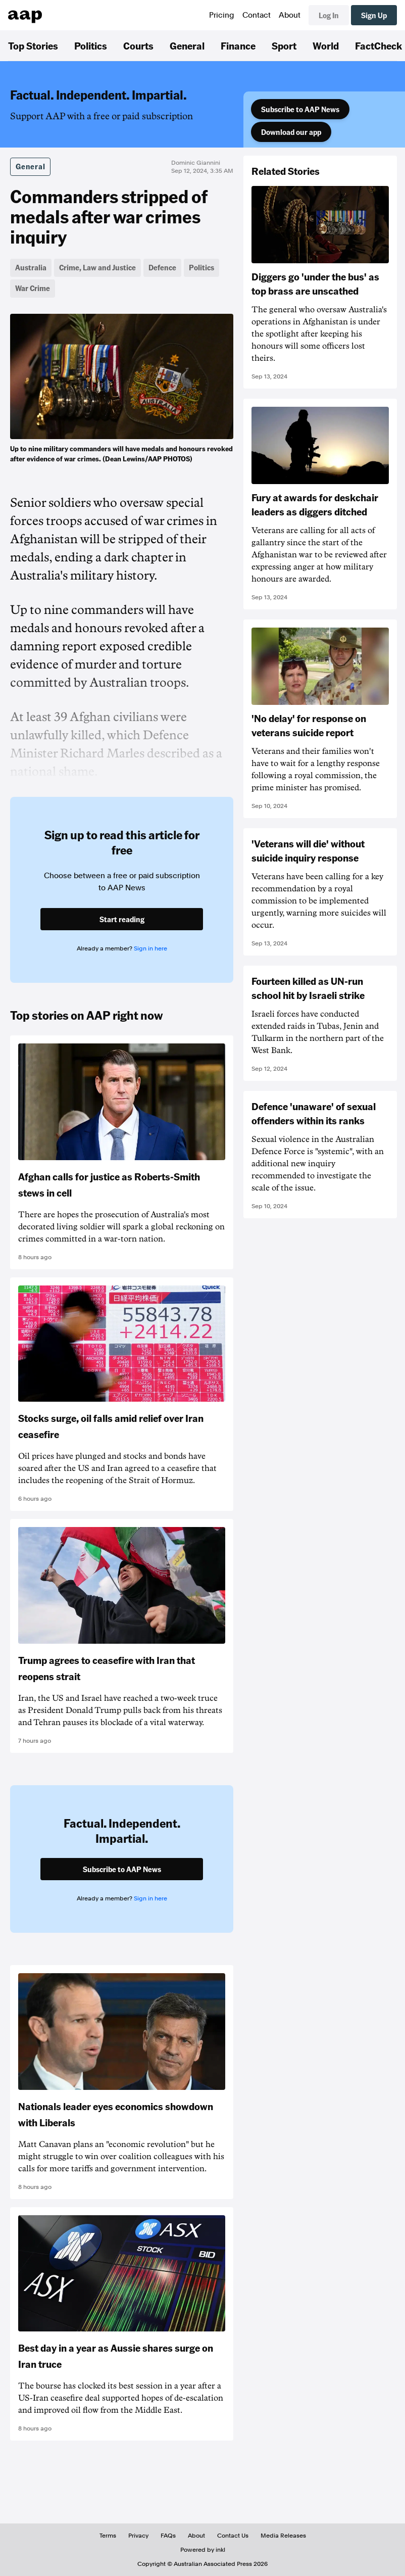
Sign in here (150, 948)
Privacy (138, 2535)
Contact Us (232, 2535)
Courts (138, 45)
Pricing (221, 15)
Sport (284, 45)
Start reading (121, 919)
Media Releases (283, 2535)
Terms (107, 2535)
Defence (162, 267)
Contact (256, 15)
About (289, 15)
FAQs (168, 2535)
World (326, 45)
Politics (90, 45)
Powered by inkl (202, 2549)
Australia (30, 267)
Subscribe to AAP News (300, 109)
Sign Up (374, 15)
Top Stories (33, 45)
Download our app (291, 132)
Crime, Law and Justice (97, 267)
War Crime (32, 288)
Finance (238, 45)
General (187, 45)
